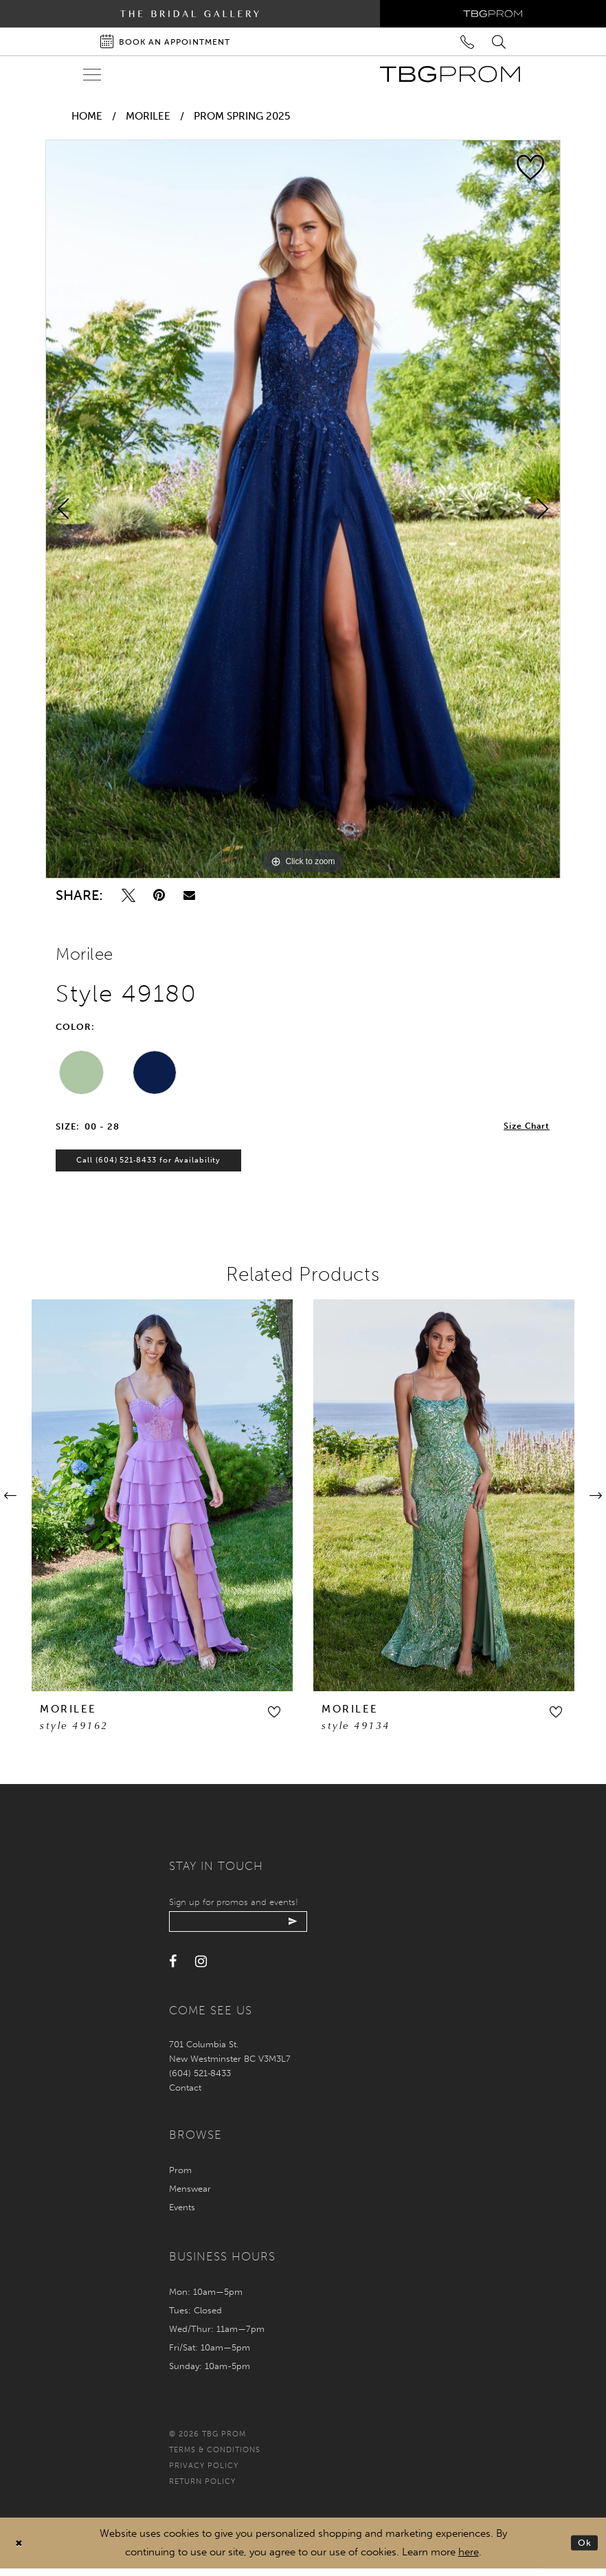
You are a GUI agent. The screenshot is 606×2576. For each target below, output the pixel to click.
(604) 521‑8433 (200, 2081)
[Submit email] (308, 1928)
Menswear (190, 2196)
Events (182, 2215)
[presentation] (162, 1500)
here (468, 2559)
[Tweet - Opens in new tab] (128, 895)
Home (86, 116)
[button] (274, 1717)
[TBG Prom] (449, 74)
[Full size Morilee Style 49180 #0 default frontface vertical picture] (303, 508)
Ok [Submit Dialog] (584, 2550)
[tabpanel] (303, 508)
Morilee (148, 116)
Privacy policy (203, 2473)
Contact (185, 2095)
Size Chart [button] (525, 1127)
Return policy (202, 2489)
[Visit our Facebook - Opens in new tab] (173, 1970)
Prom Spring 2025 (242, 116)
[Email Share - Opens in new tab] (189, 895)
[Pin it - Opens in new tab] (159, 895)
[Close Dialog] (20, 2551)
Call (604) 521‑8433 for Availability (156, 1164)
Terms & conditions (214, 2458)
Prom (180, 2177)
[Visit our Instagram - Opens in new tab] (201, 1970)
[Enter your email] (246, 1928)
